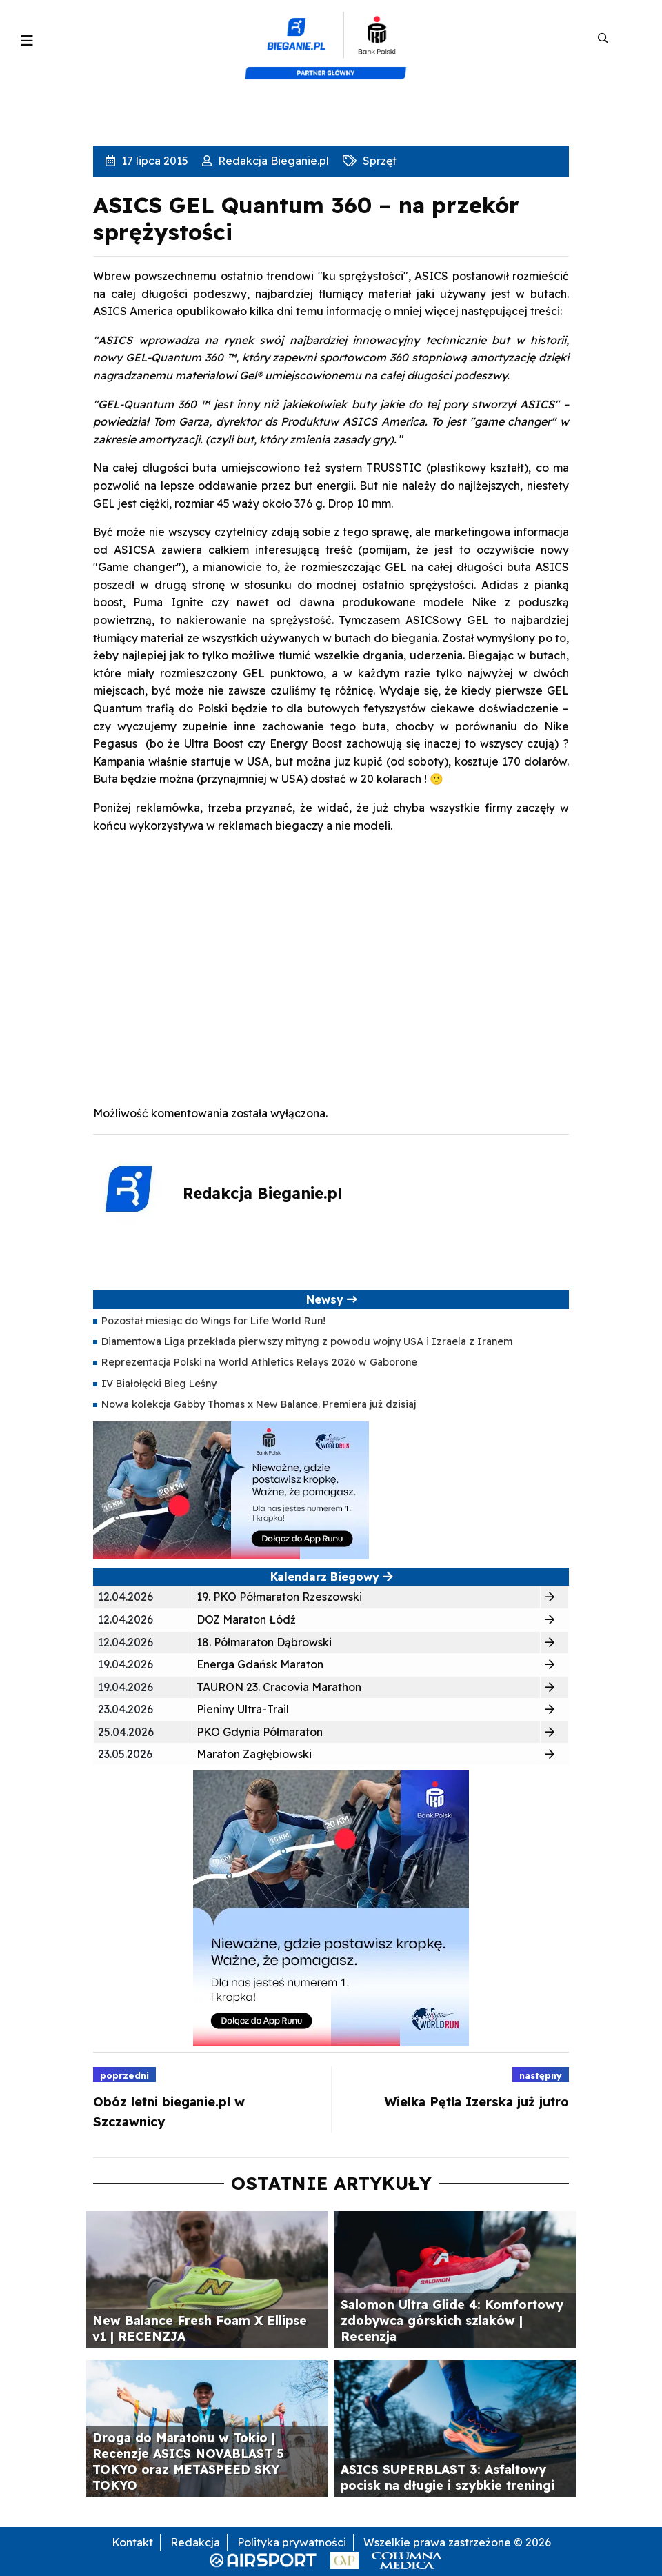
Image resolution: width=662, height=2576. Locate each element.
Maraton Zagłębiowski (254, 1754)
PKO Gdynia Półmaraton (260, 1732)
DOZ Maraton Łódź (246, 1619)
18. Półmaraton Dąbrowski (264, 1642)
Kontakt (132, 2542)
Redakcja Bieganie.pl (272, 161)
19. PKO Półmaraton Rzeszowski (279, 1597)
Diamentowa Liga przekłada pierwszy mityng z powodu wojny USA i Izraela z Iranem (306, 1341)
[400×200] (231, 1489)
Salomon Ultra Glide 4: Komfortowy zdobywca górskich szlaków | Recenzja (452, 2320)
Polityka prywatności (291, 2542)
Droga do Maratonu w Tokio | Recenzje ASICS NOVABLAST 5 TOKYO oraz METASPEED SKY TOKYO (188, 2461)
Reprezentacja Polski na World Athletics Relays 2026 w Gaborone (259, 1362)
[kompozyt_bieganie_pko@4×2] (331, 39)
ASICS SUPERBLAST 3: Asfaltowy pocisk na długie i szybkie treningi (447, 2477)
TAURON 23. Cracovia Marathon (279, 1687)
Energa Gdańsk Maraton (260, 1664)
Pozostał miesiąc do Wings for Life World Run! (213, 1321)
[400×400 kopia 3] (331, 1908)
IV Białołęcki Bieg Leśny (159, 1383)
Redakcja (195, 2542)
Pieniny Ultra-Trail (243, 1709)
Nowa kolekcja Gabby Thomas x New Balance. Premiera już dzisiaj (258, 1404)
